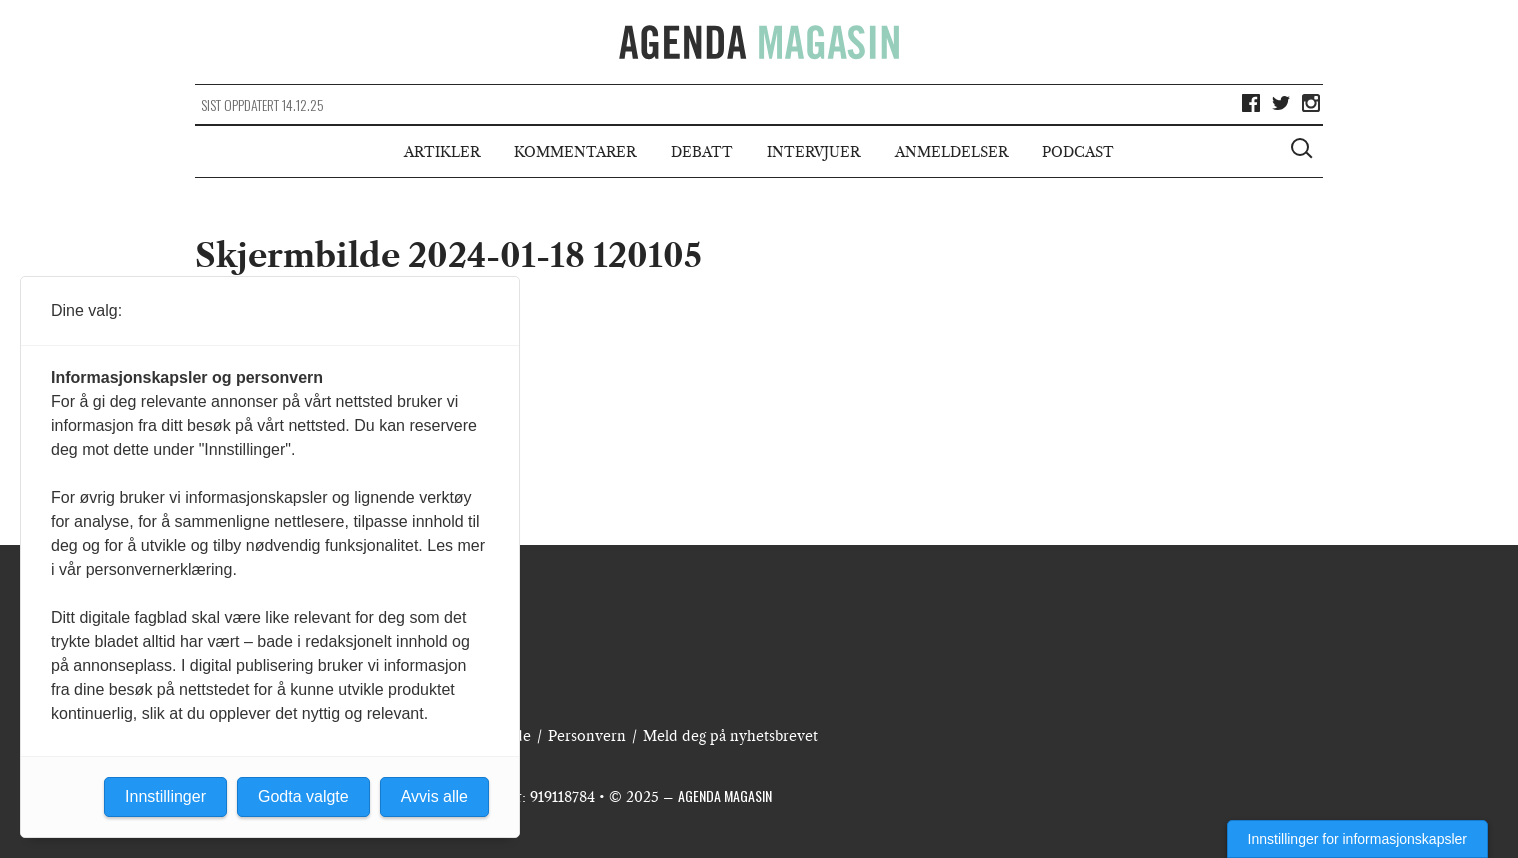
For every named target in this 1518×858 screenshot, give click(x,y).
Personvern (587, 736)
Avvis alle (434, 796)
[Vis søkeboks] (1304, 151)
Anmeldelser (951, 152)
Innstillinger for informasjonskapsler (1357, 839)
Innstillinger (165, 796)
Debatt (702, 152)
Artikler (442, 152)
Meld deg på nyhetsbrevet (730, 736)
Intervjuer (813, 152)
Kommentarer (575, 152)
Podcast (1078, 152)
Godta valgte (303, 796)
